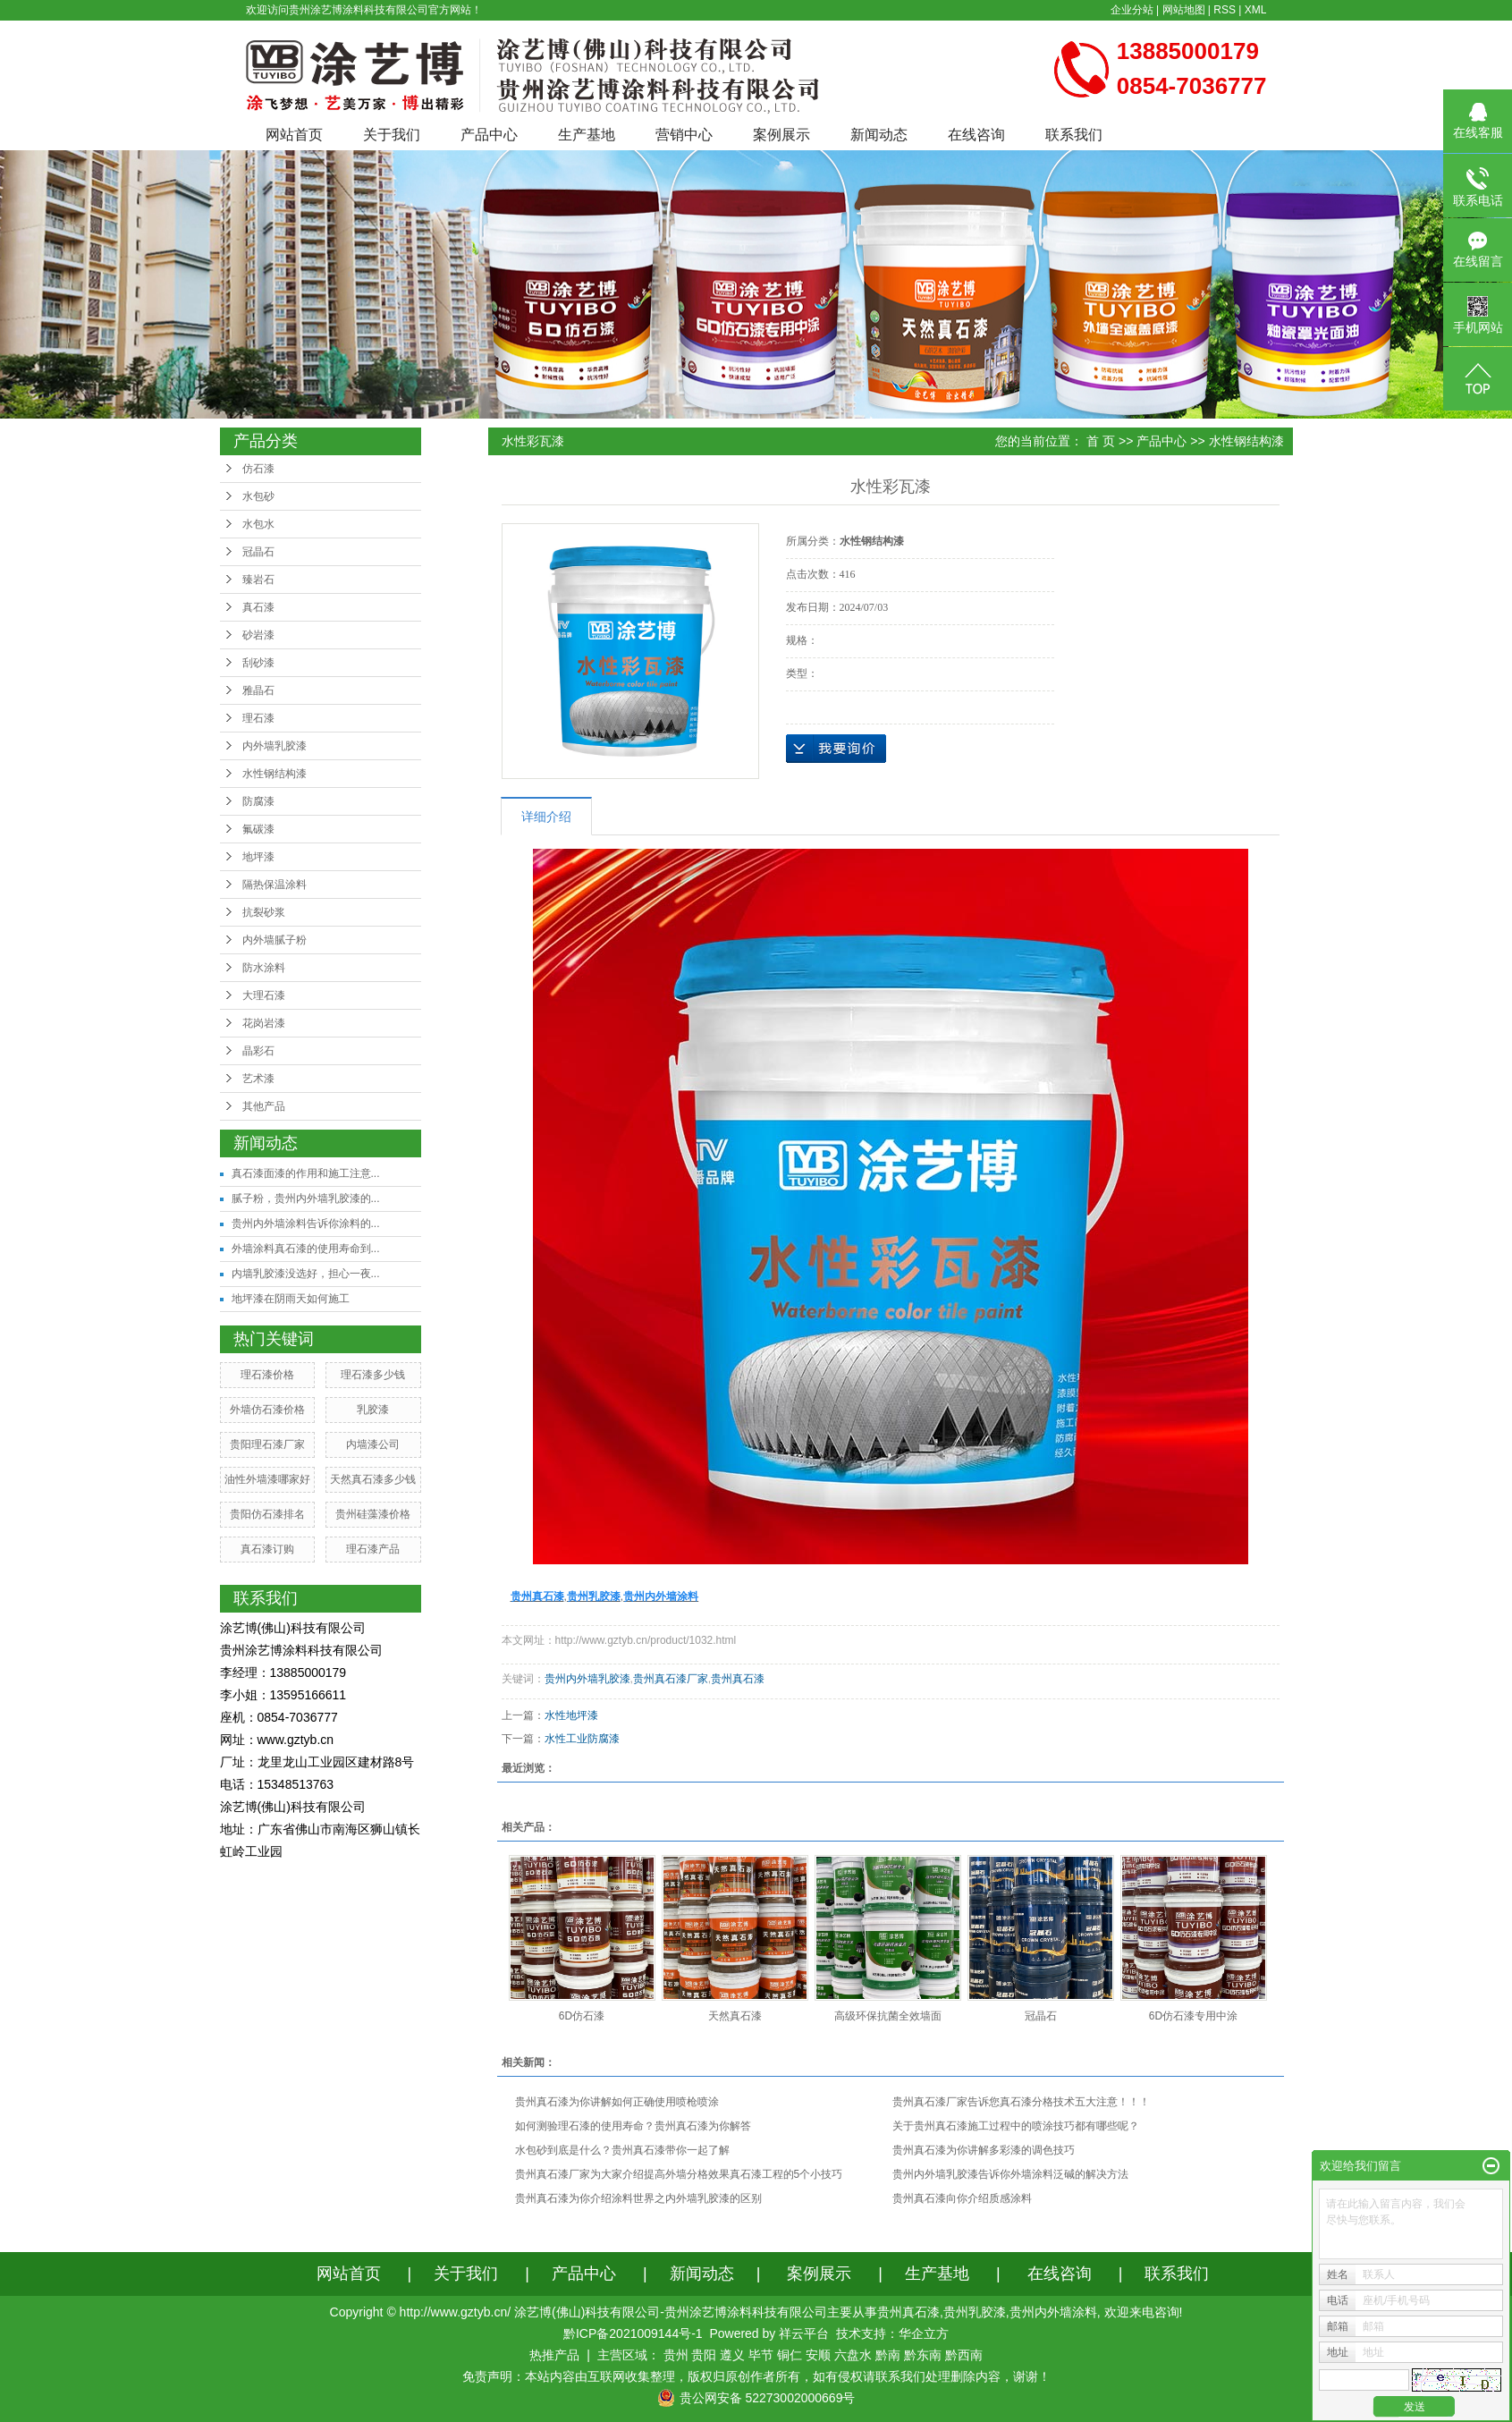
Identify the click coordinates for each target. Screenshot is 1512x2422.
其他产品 (263, 1106)
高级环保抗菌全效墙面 (888, 2016)
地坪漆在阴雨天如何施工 (291, 1298)
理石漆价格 (267, 1374)
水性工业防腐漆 (582, 1738)
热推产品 (554, 2355)
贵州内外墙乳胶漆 (587, 1679)
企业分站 (1132, 10)
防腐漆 (258, 801)
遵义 (732, 2355)
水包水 (258, 524)
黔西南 (964, 2355)
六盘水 (853, 2355)
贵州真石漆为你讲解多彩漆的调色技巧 (983, 2150)
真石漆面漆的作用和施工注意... (306, 1173)
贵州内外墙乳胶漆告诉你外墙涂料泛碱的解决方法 (1010, 2174)
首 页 (1100, 441)
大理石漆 (263, 995)
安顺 (818, 2355)
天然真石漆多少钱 (373, 1479)
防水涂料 (263, 967)
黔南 (887, 2355)
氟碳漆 (258, 829)
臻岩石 (258, 579)
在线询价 (836, 748)
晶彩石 (258, 1051)
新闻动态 (879, 134)
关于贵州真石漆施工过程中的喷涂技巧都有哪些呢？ (1015, 2126)
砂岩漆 (258, 635)
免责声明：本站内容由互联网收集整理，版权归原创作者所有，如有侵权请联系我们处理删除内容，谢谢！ (756, 2376)
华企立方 (924, 2333)
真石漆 (258, 607)
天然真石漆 (735, 2016)
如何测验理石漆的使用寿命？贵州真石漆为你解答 (633, 2126)
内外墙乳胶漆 (274, 746)
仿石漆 (258, 468)
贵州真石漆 (737, 1679)
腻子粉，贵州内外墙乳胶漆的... (306, 1198)
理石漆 (258, 718)
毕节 (760, 2355)
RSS (1224, 10)
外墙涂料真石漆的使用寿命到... (306, 1248)
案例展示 (781, 134)
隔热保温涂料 (274, 884)
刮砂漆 (258, 662)
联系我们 (1073, 134)
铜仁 (789, 2355)
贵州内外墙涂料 (1053, 2312)
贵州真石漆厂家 (670, 1679)
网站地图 (1183, 10)
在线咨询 (976, 134)
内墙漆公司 (373, 1444)
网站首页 (294, 134)
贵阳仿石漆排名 (267, 1514)
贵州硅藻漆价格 (372, 1514)
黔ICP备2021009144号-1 (633, 2333)
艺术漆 (258, 1078)
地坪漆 (258, 857)
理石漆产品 (373, 1549)
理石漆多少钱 (373, 1374)
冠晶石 (258, 552)
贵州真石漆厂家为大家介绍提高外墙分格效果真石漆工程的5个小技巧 (679, 2174)
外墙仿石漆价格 (267, 1409)
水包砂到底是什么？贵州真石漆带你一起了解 (622, 2150)
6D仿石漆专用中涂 (1193, 2016)
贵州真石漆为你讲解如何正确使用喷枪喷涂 (617, 2102)
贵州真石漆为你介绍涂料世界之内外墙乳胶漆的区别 (638, 2198)
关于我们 (391, 134)
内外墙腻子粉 (274, 940)
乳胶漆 (373, 1409)
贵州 (675, 2355)
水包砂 (258, 496)
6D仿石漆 (581, 2016)
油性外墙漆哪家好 (267, 1479)
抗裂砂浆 (263, 912)
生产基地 (586, 134)
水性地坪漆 (571, 1715)
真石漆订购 (267, 1549)
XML (1256, 10)
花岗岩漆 (263, 1023)
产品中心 (489, 134)
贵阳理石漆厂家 (267, 1444)
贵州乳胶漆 (974, 2312)
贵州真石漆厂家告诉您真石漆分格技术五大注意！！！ (1021, 2102)
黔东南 (923, 2355)
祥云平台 (804, 2333)
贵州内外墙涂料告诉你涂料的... (306, 1223)
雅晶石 (258, 690)
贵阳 (703, 2355)
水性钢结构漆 (274, 773)
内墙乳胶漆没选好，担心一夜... (306, 1273)
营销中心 (684, 134)
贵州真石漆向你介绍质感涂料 (962, 2198)
